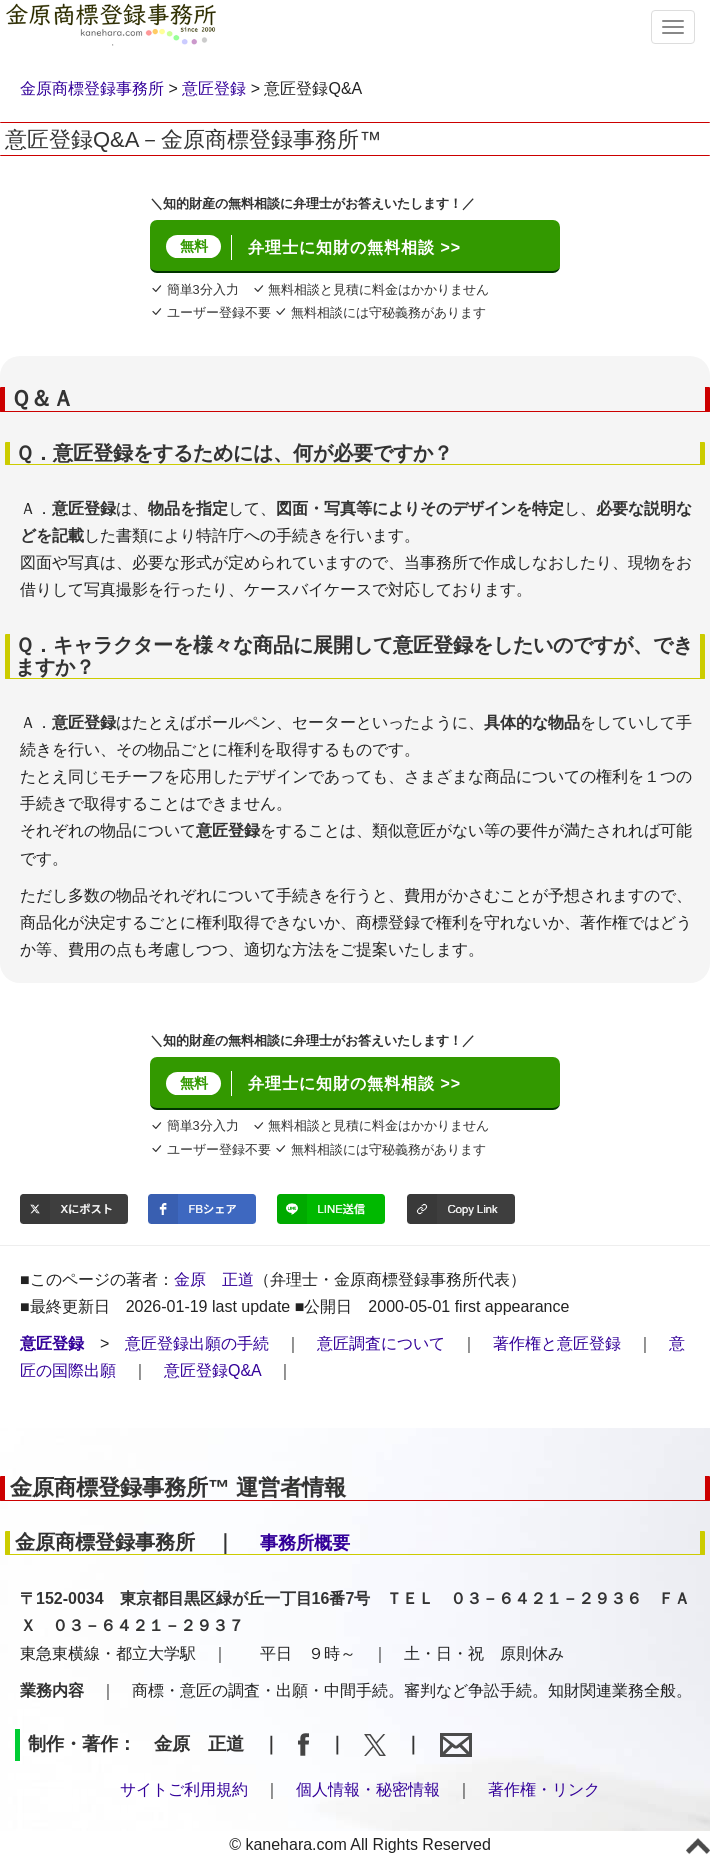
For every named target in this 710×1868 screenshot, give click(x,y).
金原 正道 (214, 1279)
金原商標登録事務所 (92, 88)
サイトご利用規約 (184, 1789)
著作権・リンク (544, 1789)
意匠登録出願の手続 (197, 1343)
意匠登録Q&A (212, 1370)
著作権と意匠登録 (557, 1343)
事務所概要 (305, 1543)
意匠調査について (381, 1343)
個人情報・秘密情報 (368, 1789)
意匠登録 (214, 88)
